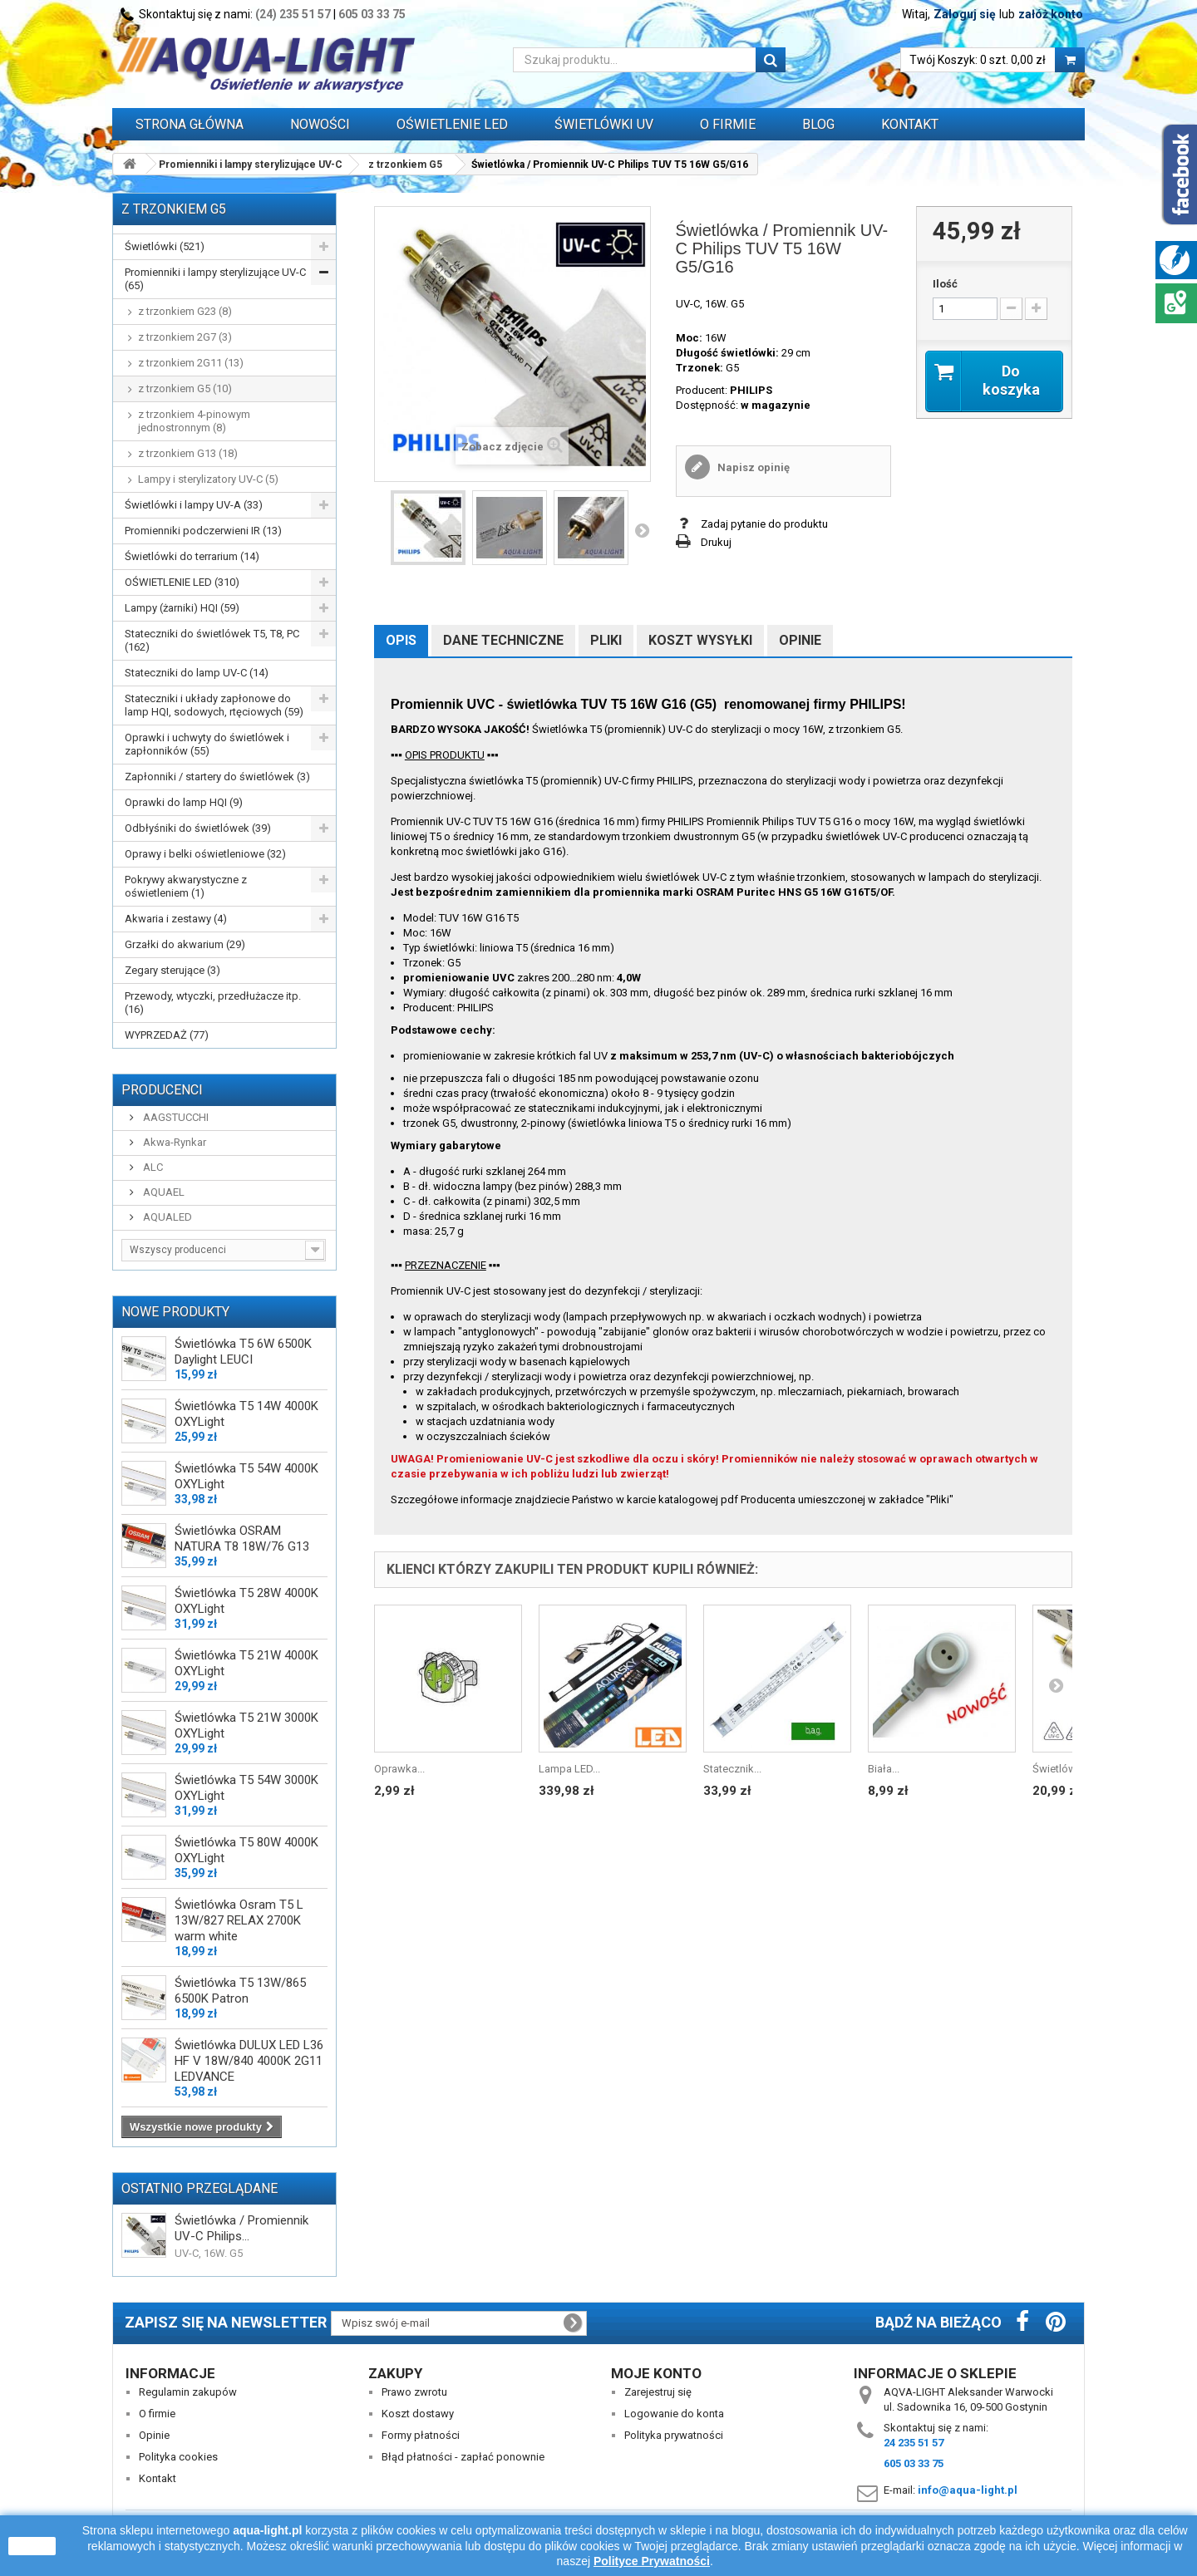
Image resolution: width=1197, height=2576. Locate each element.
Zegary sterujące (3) (172, 970)
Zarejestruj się (658, 2392)
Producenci (162, 1090)
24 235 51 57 (913, 2442)
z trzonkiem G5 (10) (185, 388)
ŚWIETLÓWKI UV (603, 124)
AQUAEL (162, 1192)
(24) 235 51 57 (293, 14)
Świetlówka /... (1067, 1768)
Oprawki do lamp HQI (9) (184, 802)
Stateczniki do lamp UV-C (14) (196, 672)
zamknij (32, 2546)
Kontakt (909, 124)
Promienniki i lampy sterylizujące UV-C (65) (215, 279)
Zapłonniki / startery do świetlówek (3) (217, 776)
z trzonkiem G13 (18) (188, 453)
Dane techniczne (503, 640)
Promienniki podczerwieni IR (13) (203, 530)
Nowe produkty (175, 1312)
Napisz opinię (752, 467)
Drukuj (716, 542)
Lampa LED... (569, 1768)
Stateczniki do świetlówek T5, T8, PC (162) (212, 640)
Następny (641, 530)
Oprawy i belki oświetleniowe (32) (205, 854)
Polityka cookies (178, 2457)
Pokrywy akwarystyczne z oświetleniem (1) (186, 886)
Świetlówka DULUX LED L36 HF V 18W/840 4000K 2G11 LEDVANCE (249, 2061)
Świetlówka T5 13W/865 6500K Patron (240, 1990)
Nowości (320, 124)
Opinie (800, 640)
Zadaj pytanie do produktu (764, 524)
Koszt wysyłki (700, 640)
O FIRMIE (728, 124)
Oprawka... (399, 1768)
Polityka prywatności (673, 2435)
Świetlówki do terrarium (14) (192, 556)
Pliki (606, 640)
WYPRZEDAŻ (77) (167, 1035)
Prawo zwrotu (414, 2392)
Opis (401, 640)
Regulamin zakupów (188, 2392)
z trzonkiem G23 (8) (185, 311)
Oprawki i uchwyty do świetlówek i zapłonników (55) (207, 744)
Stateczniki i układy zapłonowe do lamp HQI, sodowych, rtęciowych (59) (214, 705)
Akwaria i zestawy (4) (176, 918)
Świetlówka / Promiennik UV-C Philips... (241, 2228)
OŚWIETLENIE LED (452, 124)
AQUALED (166, 1217)
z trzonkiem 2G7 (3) (185, 337)
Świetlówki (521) (164, 246)
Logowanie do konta (674, 2413)
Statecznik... (732, 1768)
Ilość (945, 284)
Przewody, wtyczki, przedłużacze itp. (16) (213, 1002)
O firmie (157, 2413)
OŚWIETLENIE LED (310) (182, 582)
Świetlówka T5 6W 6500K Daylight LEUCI (243, 1351)
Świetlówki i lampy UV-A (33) (194, 505)
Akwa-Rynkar (173, 1142)
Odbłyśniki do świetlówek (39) (198, 828)
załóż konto (1050, 14)
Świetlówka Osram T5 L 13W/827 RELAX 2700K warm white (239, 1920)
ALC (151, 1167)
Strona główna (189, 124)
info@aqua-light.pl (967, 2490)
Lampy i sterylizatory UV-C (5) (208, 479)
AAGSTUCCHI (174, 1117)
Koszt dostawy (418, 2413)
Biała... (883, 1768)
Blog (818, 124)
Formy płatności (421, 2435)
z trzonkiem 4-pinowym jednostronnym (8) (194, 421)
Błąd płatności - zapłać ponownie (463, 2457)
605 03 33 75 (372, 14)
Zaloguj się (964, 14)
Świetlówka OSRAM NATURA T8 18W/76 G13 (242, 1538)
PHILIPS (751, 390)
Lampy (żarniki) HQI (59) (182, 608)
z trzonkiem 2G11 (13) (191, 362)
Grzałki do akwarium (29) (185, 944)
